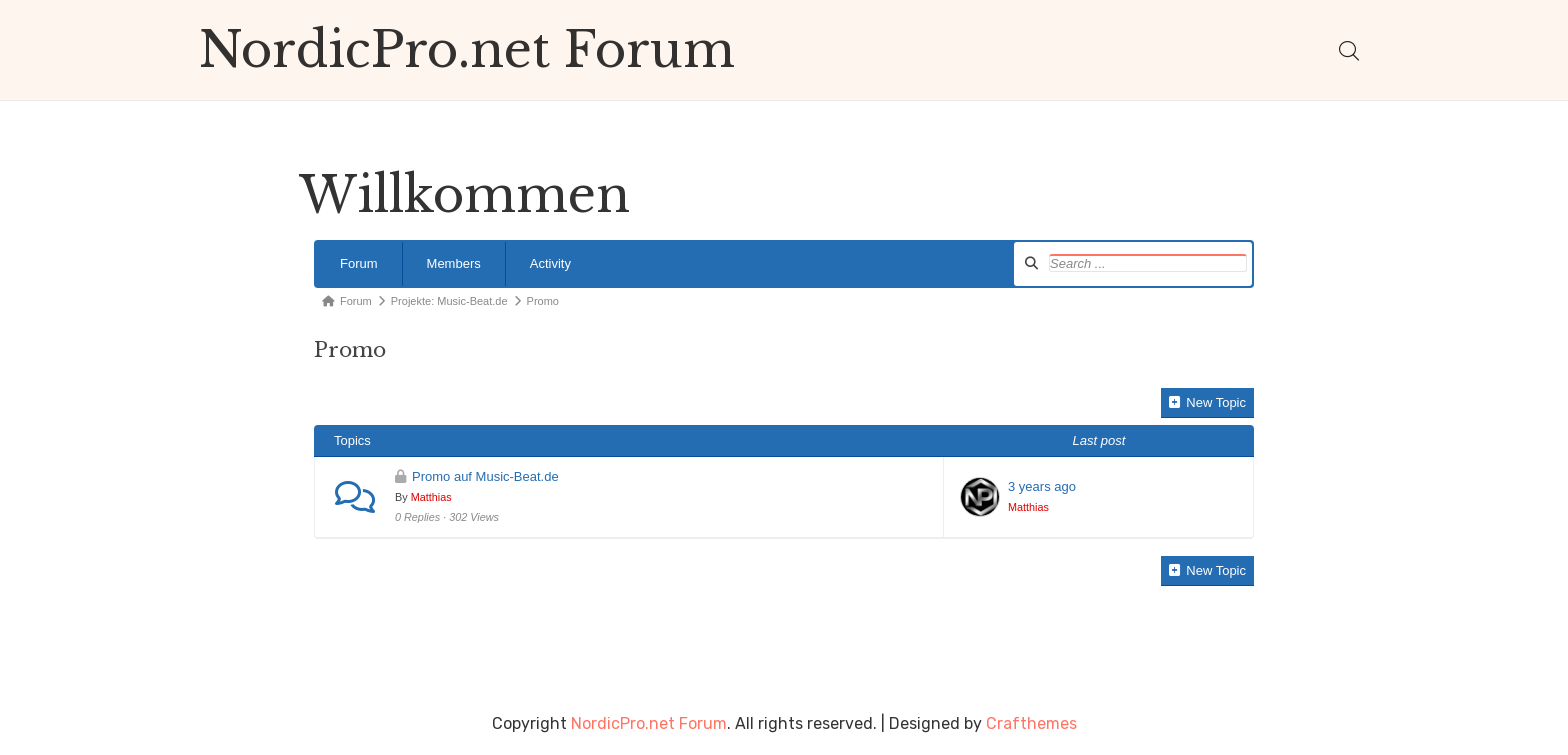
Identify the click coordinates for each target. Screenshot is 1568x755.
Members (454, 263)
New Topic (1207, 402)
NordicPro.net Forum (467, 50)
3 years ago (1042, 486)
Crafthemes (1031, 723)
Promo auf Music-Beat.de (485, 476)
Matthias (431, 497)
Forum (359, 263)
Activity (550, 263)
